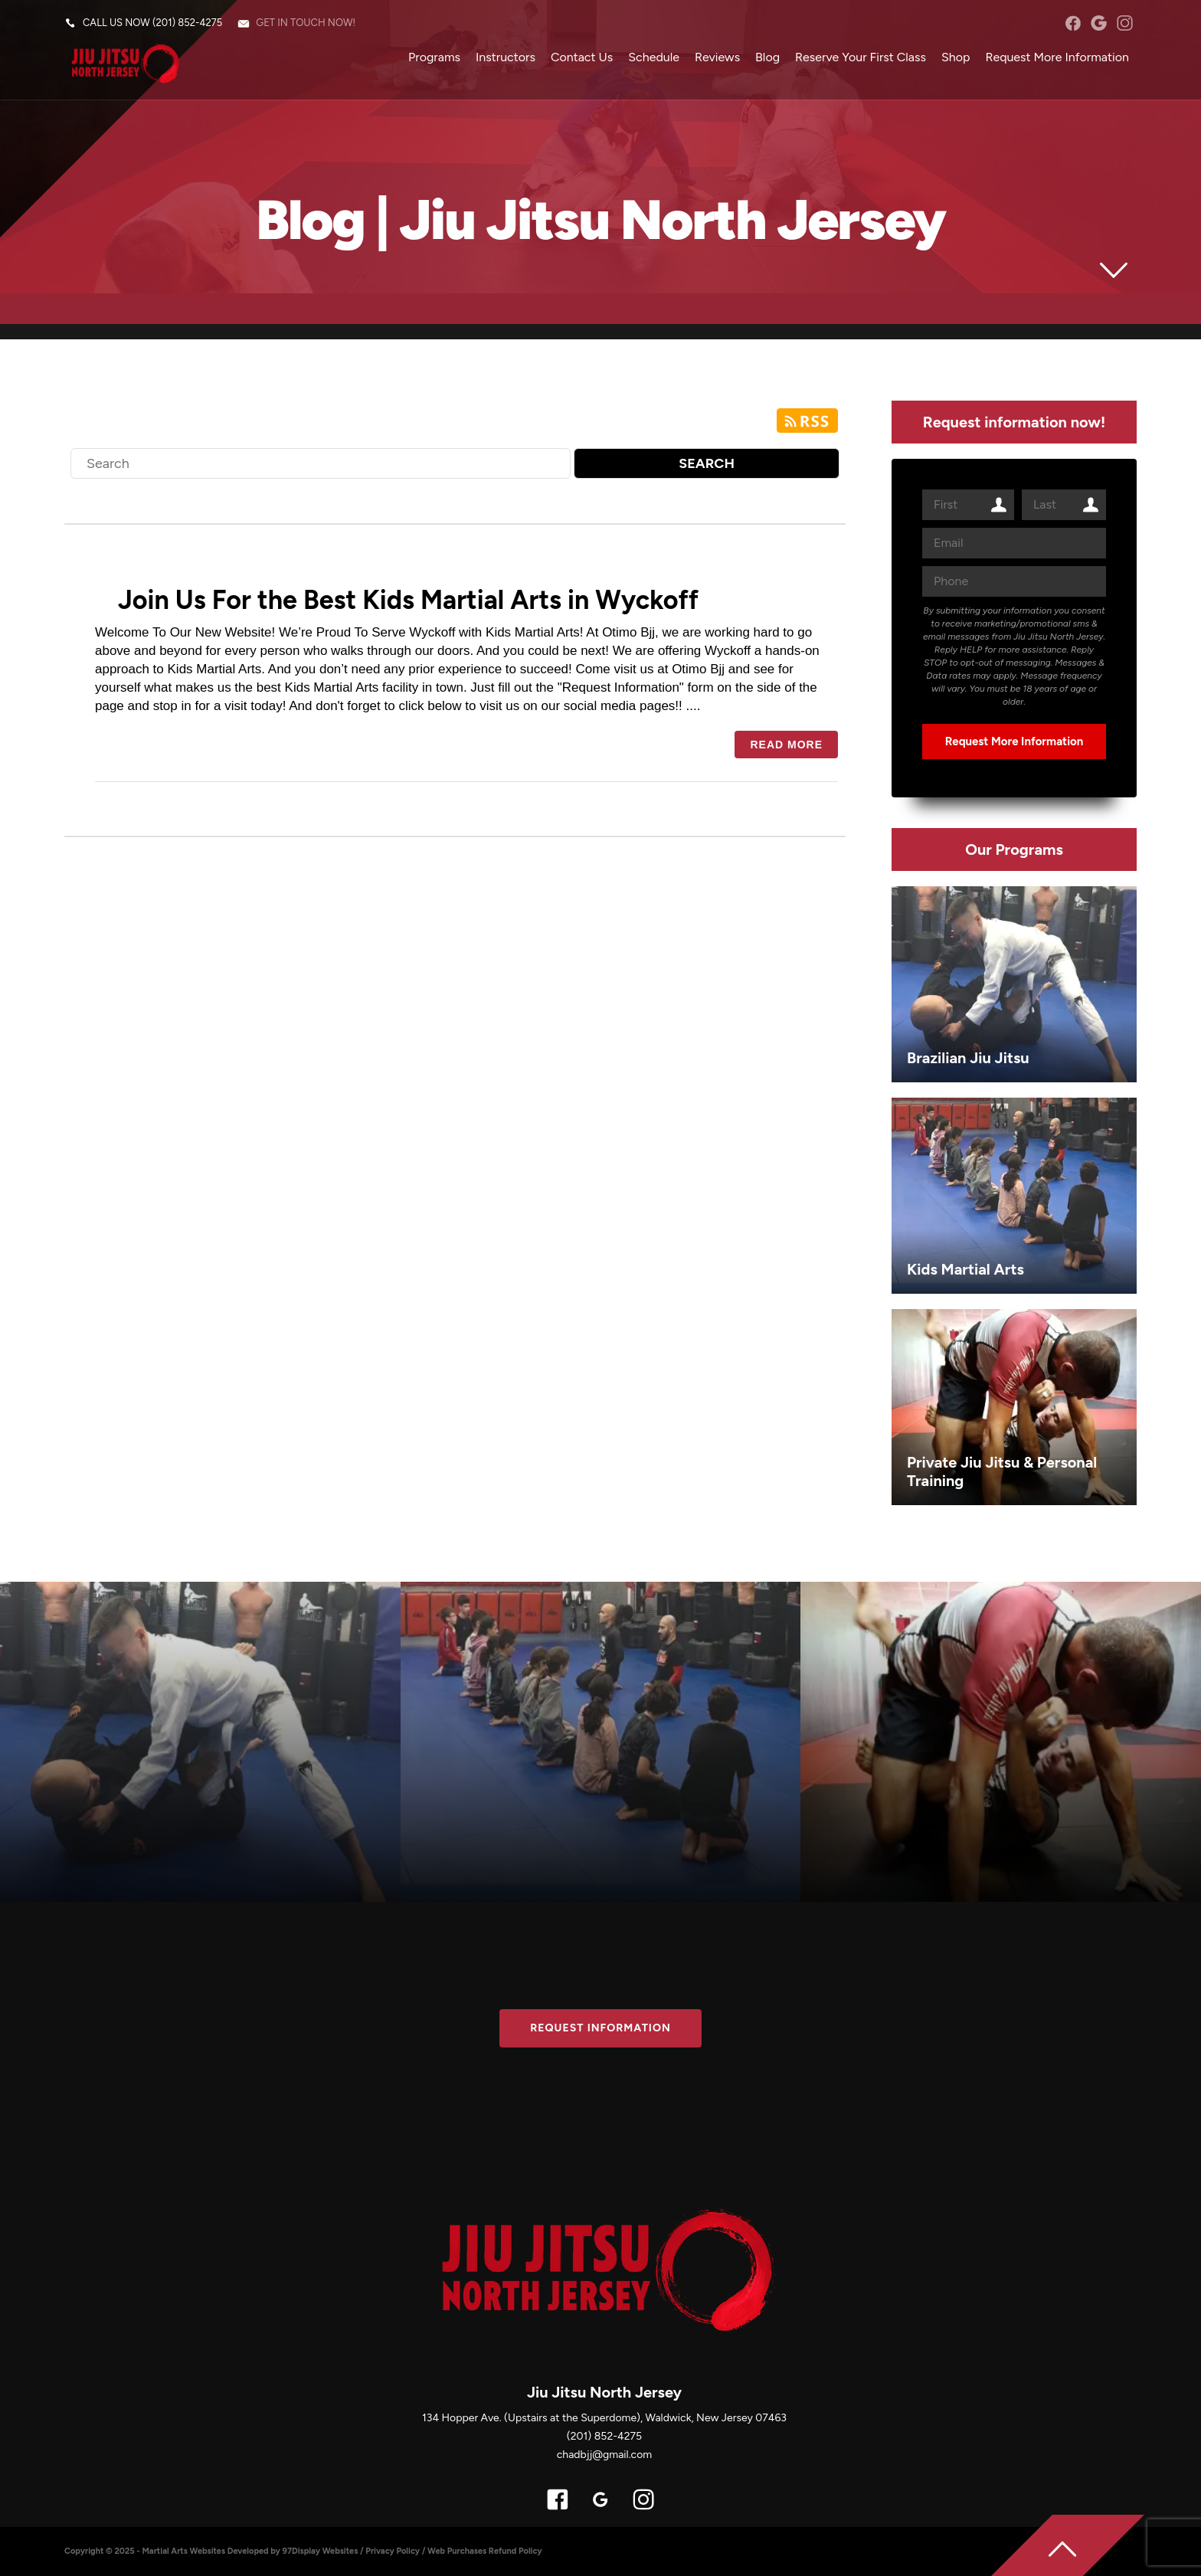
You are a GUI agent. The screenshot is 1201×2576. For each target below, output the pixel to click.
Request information (600, 2027)
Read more (786, 744)
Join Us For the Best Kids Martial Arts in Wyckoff (408, 600)
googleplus (1098, 23)
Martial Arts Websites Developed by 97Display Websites (251, 2551)
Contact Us (582, 57)
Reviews (717, 57)
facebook (1072, 23)
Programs (434, 57)
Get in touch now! (305, 22)
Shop (955, 57)
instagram (1124, 23)
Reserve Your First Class (860, 57)
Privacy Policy (392, 2551)
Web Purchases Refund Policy (484, 2551)
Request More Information (1057, 57)
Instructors (505, 57)
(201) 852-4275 (187, 22)
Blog (767, 57)
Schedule (653, 57)
